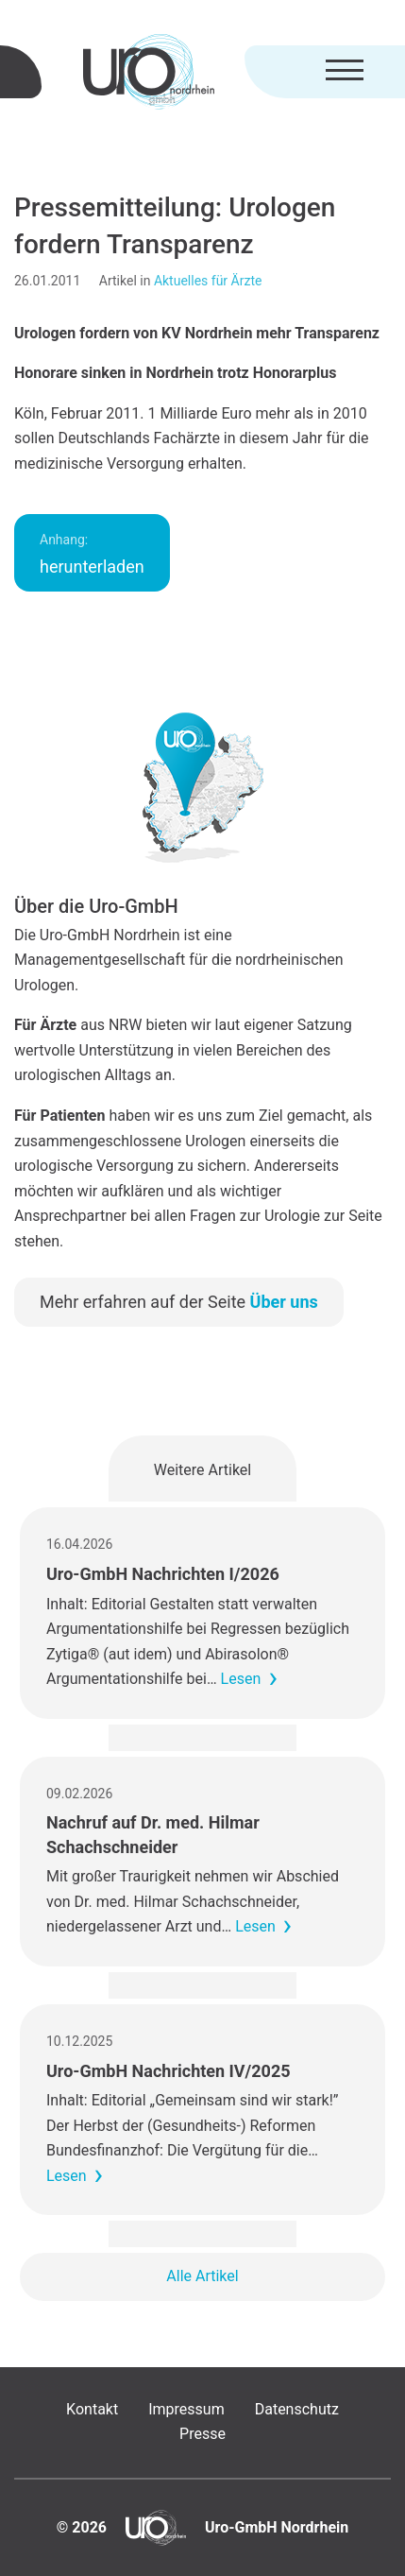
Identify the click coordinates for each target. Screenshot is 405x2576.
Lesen (241, 1679)
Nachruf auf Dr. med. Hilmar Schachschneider (153, 1834)
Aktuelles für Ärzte (208, 280)
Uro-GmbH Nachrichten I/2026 (162, 1574)
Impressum (186, 2409)
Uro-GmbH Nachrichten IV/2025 (168, 2071)
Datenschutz (297, 2409)
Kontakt (92, 2409)
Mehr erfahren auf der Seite (179, 1302)
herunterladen (92, 554)
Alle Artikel (202, 2276)
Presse (202, 2434)
